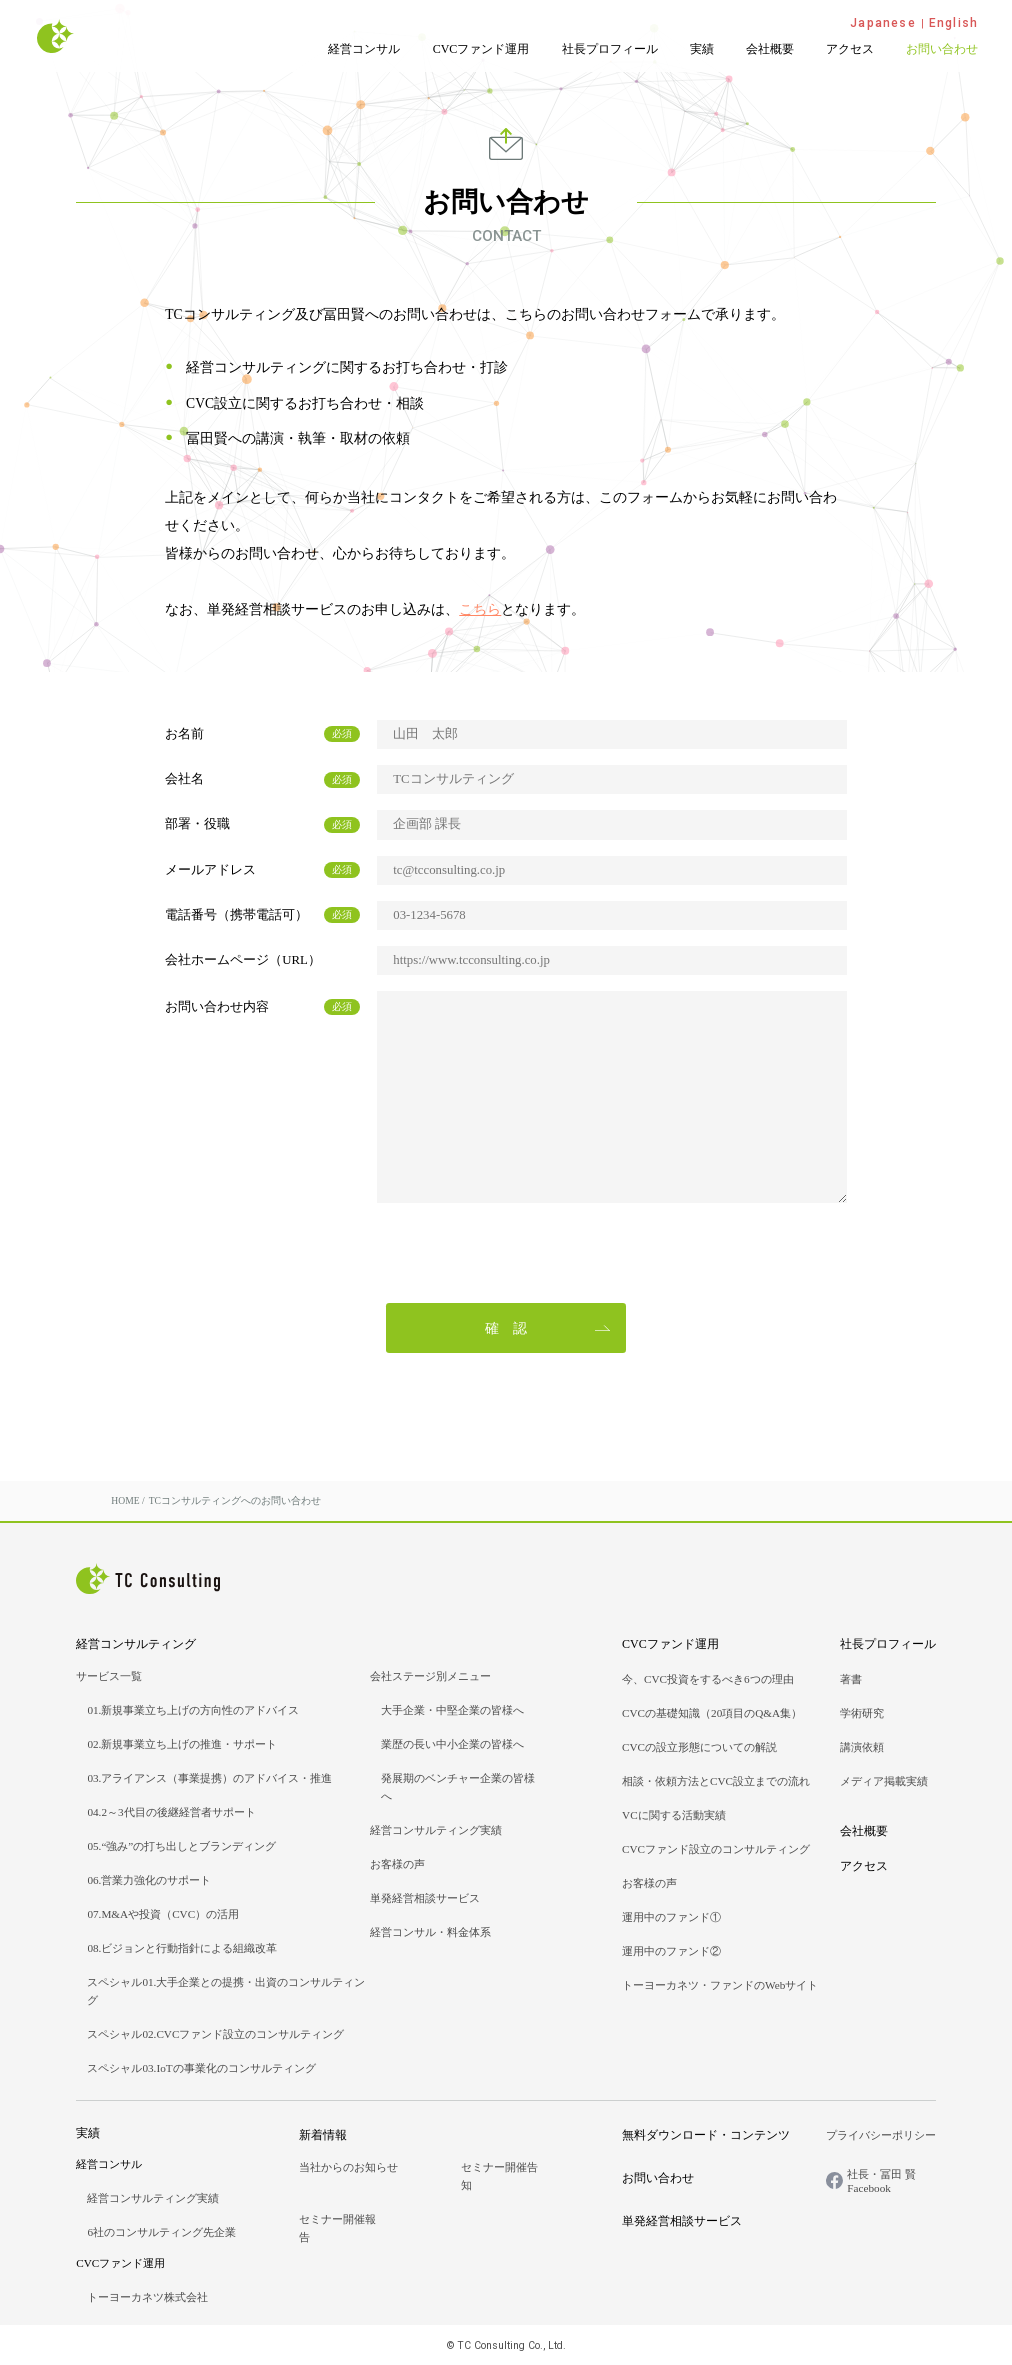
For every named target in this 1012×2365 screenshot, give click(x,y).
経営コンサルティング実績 (436, 1830)
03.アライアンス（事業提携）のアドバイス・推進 (209, 1778)
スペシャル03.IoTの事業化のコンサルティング (201, 2068)
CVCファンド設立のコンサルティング (716, 1849)
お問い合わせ (942, 49)
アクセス (850, 49)
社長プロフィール (610, 49)
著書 (851, 1679)
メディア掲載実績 (884, 1781)
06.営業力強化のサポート (149, 1880)
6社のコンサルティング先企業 (161, 2232)
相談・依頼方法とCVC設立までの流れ (716, 1781)
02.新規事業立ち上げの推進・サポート (182, 1744)
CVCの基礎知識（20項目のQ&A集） (712, 1713)
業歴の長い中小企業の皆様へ (452, 1744)
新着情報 (323, 2135)
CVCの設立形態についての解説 (699, 1747)
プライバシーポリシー (881, 2135)
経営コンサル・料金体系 (430, 1932)
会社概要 (770, 49)
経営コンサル (364, 49)
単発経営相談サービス (425, 1898)
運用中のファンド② (671, 1951)
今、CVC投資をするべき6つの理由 (708, 1679)
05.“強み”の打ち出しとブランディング (181, 1846)
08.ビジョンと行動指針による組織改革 (182, 1948)
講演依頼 (862, 1747)
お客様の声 (397, 1864)
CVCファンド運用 (481, 49)
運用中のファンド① (671, 1917)
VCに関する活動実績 (674, 1815)
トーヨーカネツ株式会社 (147, 2297)
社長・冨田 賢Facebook (881, 2181)
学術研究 (862, 1713)
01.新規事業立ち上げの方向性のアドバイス (193, 1710)
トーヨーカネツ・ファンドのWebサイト (720, 1985)
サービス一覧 (109, 1676)
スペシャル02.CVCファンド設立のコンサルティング (215, 2034)
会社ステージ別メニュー (430, 1676)
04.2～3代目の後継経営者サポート (171, 1812)
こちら (480, 609)
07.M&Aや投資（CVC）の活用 (163, 1914)
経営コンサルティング (136, 1644)
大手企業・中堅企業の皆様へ (452, 1710)
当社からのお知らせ (348, 2167)
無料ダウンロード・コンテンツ (706, 2135)
